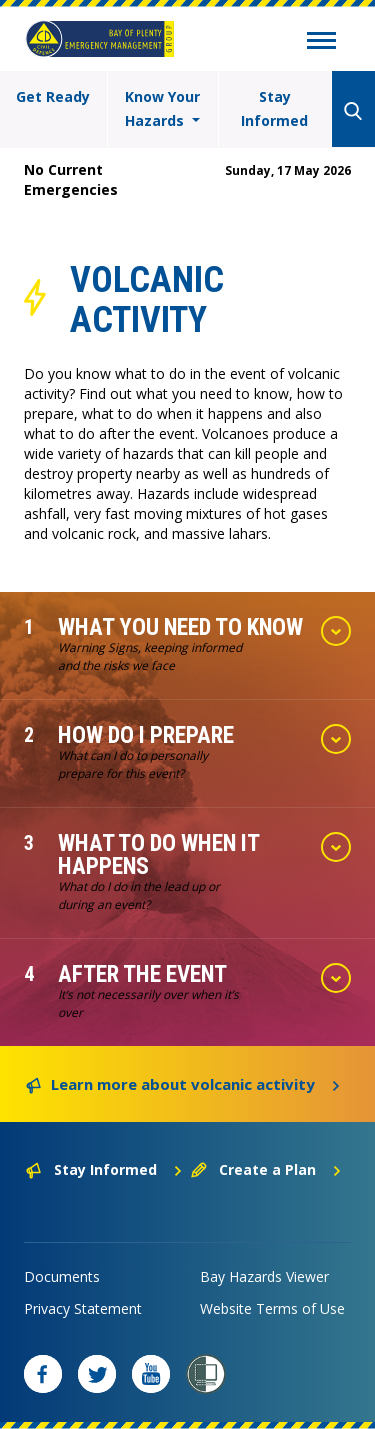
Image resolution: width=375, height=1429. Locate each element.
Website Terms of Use (272, 1308)
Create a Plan (266, 1169)
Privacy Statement (83, 1308)
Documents (62, 1276)
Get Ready (53, 96)
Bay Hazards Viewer (264, 1276)
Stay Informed (274, 108)
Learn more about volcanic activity (183, 1083)
